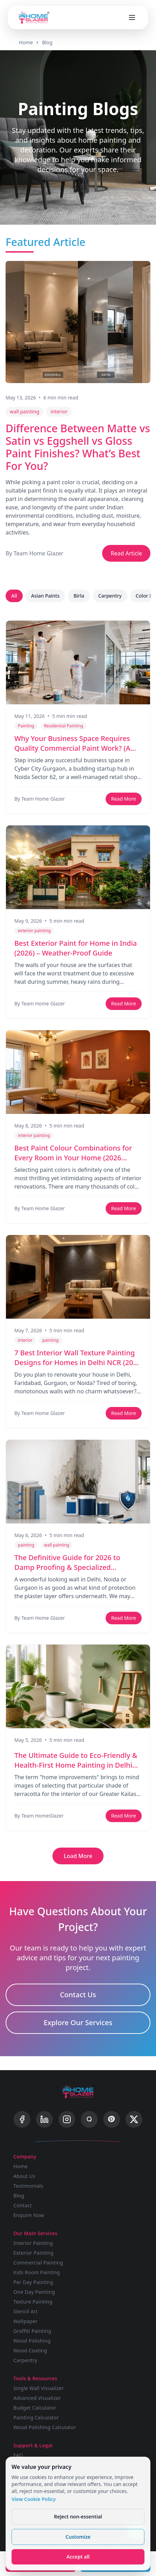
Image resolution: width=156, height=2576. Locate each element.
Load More (78, 1856)
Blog (47, 42)
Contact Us (78, 1994)
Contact (22, 2205)
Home (26, 42)
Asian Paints (45, 595)
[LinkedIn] (44, 2119)
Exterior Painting (33, 2252)
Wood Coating (30, 2350)
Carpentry (110, 595)
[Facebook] (22, 2119)
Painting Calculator (36, 2417)
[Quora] (89, 2119)
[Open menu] (132, 17)
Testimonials (28, 2185)
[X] (134, 2119)
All (14, 595)
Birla (78, 595)
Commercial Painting (38, 2262)
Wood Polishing (31, 2340)
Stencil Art (25, 2311)
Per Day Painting (33, 2282)
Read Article (126, 553)
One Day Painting (34, 2292)
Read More (123, 798)
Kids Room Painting (36, 2272)
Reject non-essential (78, 2516)
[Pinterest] (111, 2119)
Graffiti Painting (32, 2331)
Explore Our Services (78, 2022)
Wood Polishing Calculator (44, 2427)
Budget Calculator (34, 2407)
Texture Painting (32, 2301)
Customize (77, 2536)
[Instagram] (66, 2119)
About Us (24, 2176)
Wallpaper (25, 2321)
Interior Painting (33, 2243)
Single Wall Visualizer (38, 2388)
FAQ (18, 2455)
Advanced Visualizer (37, 2398)
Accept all (78, 2556)
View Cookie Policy (34, 2499)
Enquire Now (28, 2215)
